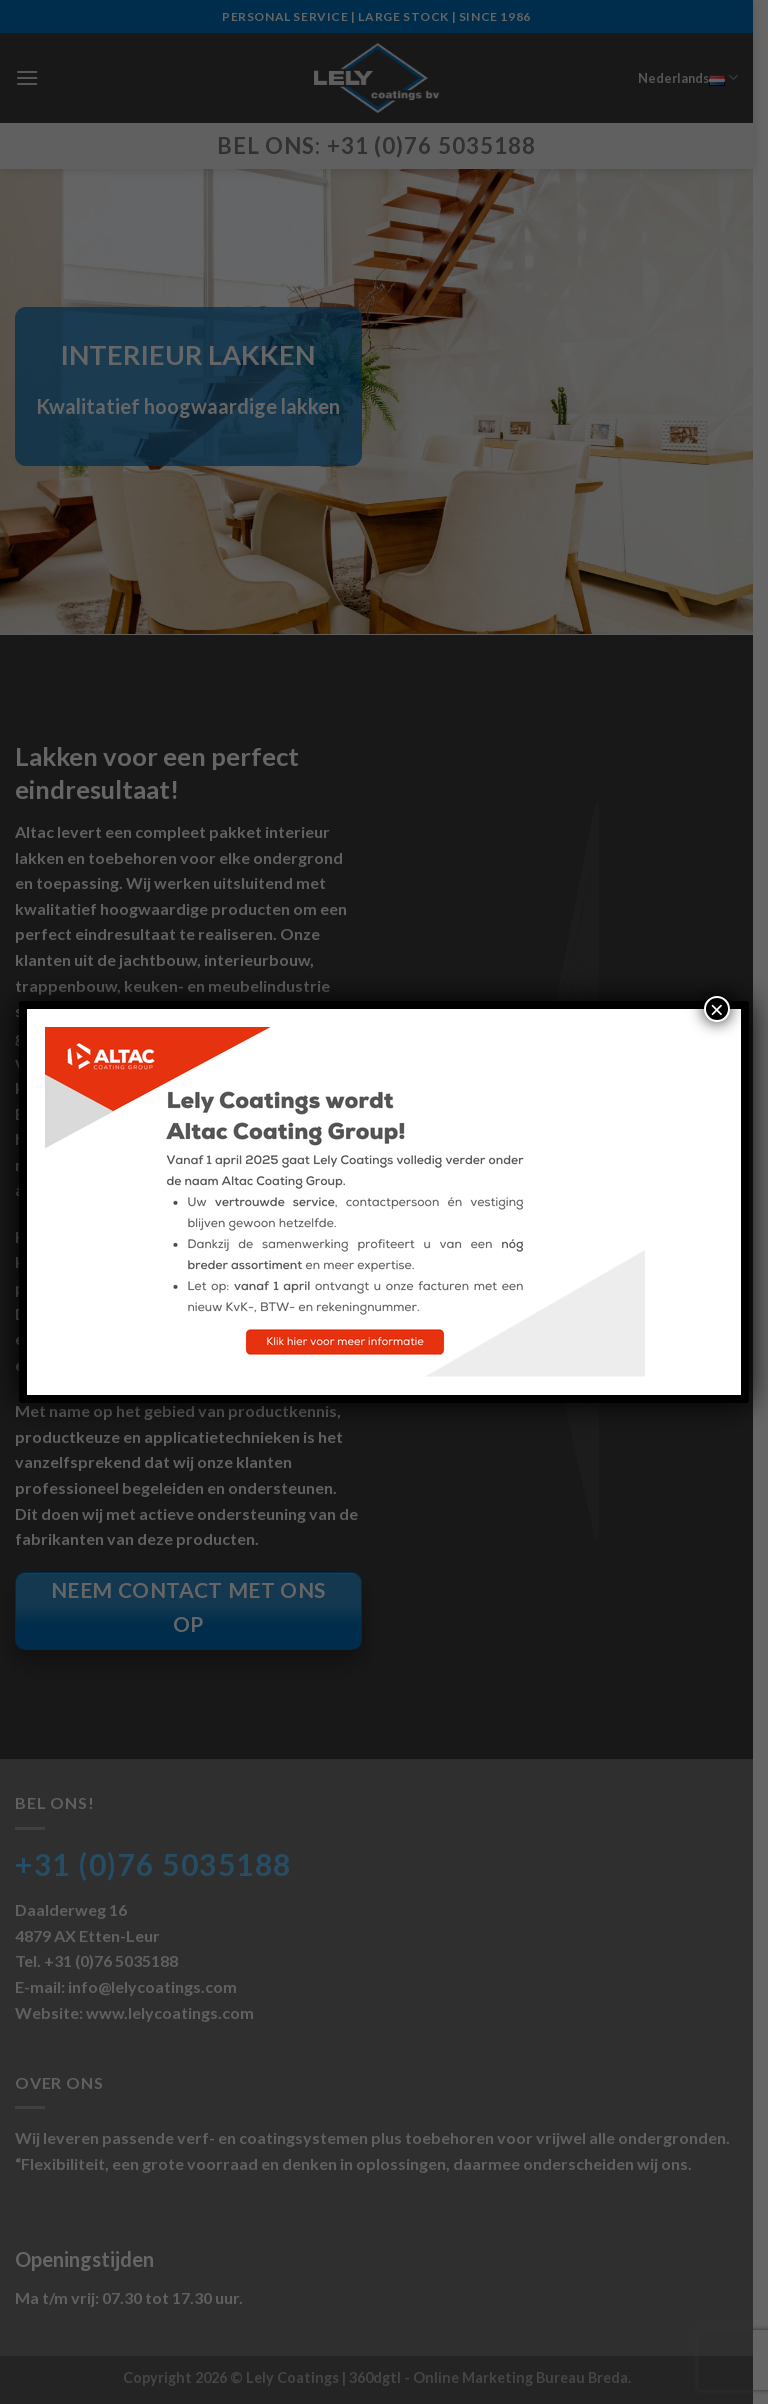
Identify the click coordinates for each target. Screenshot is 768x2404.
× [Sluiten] (717, 1009)
